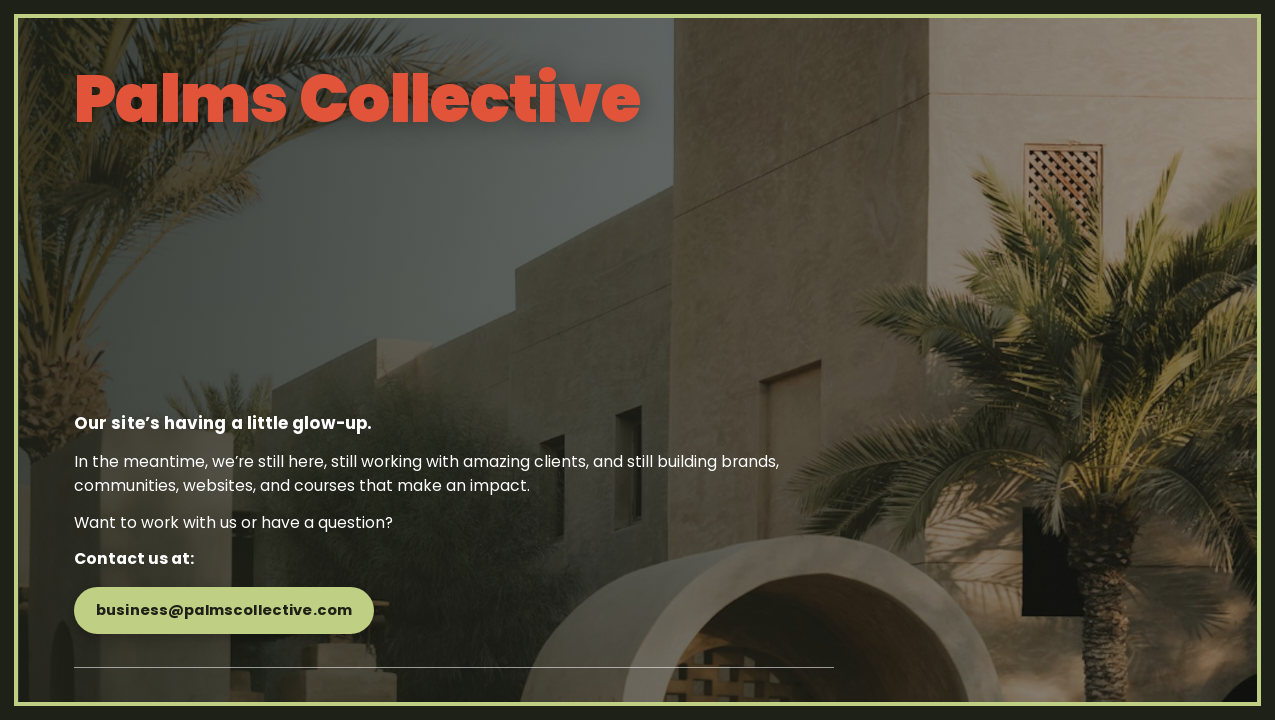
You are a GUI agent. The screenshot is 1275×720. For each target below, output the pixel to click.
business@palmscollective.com (224, 610)
